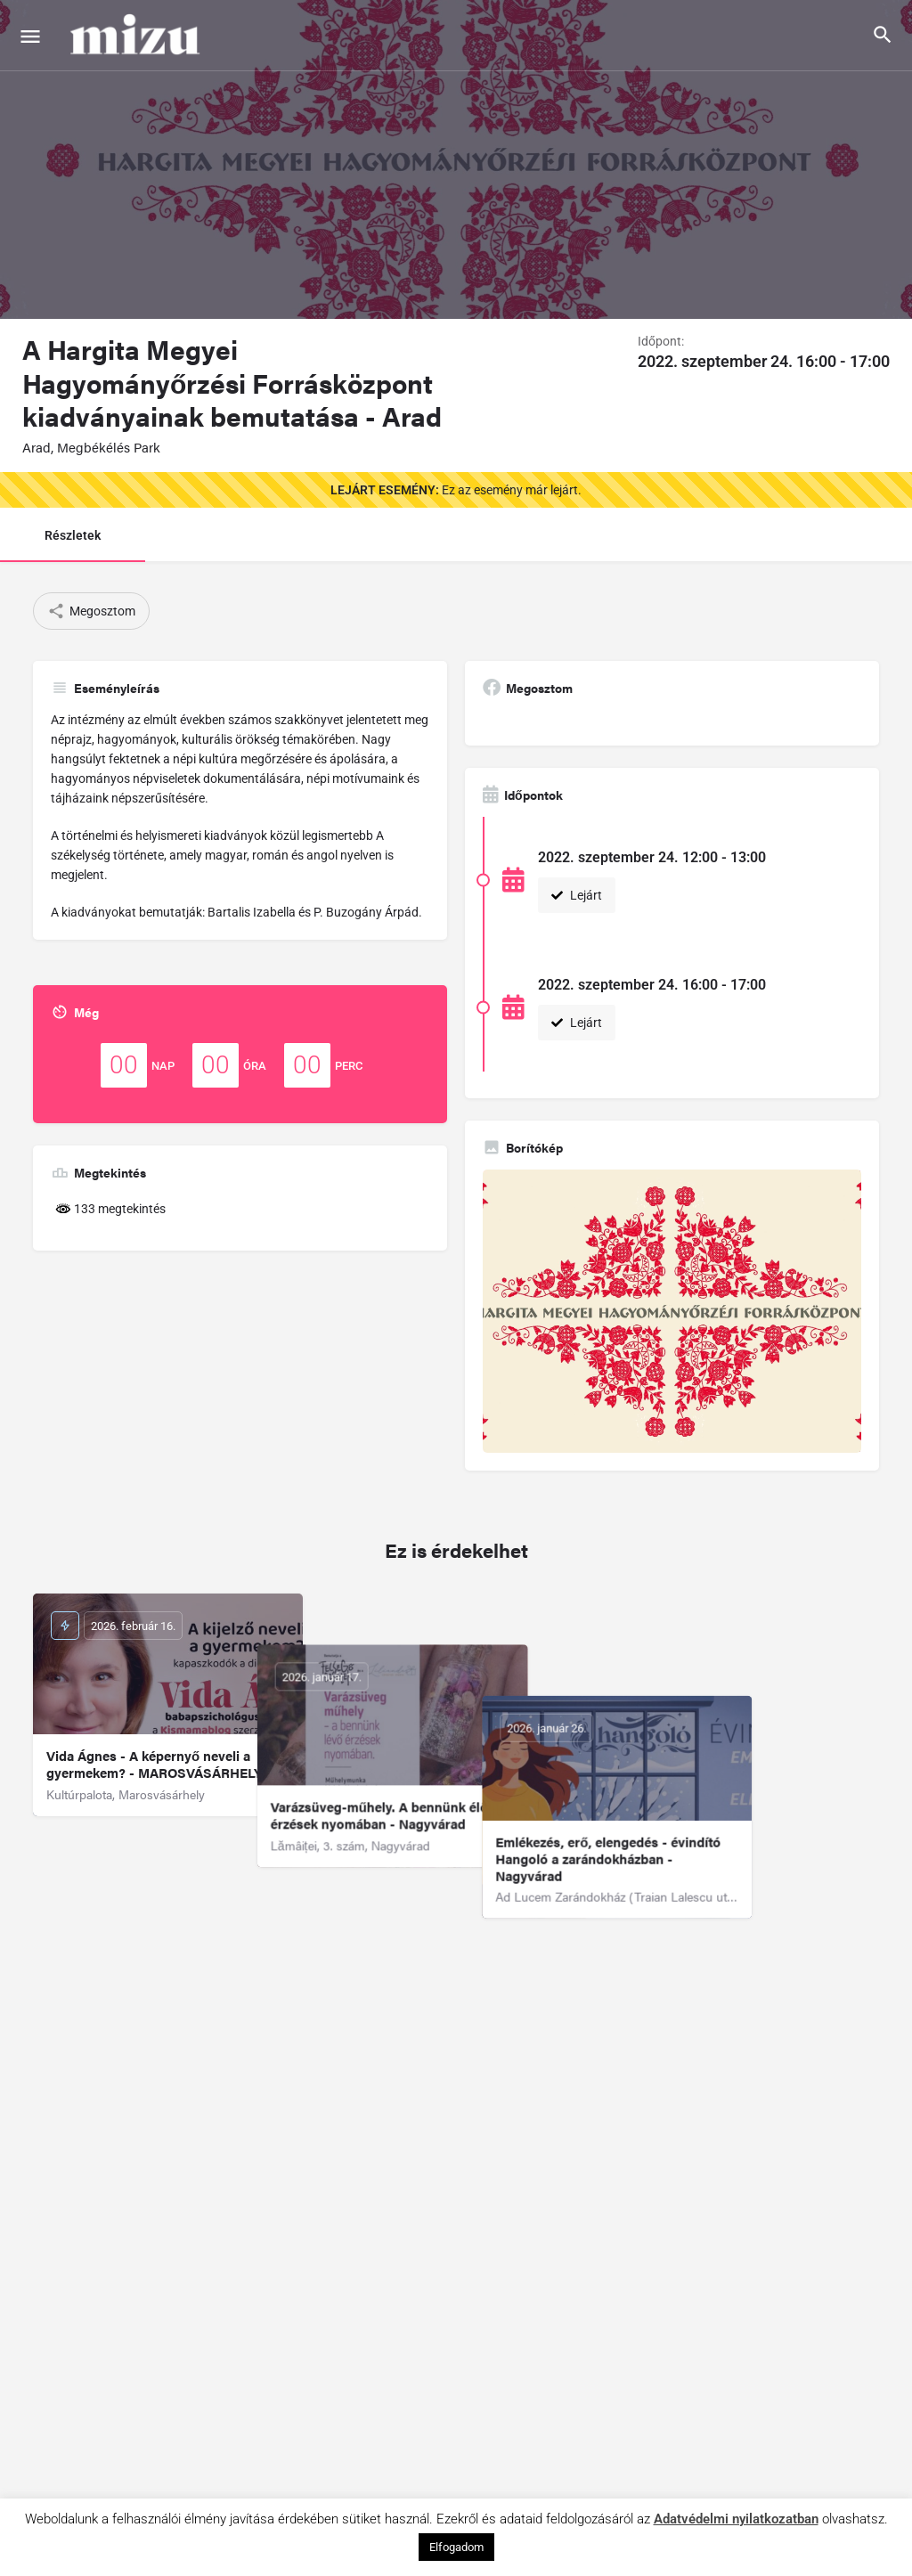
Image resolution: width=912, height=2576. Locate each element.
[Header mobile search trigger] (882, 34)
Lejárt (576, 895)
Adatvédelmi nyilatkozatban (736, 2519)
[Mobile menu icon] (30, 36)
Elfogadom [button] (456, 2547)
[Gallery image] (672, 1312)
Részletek (73, 535)
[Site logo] (137, 35)
